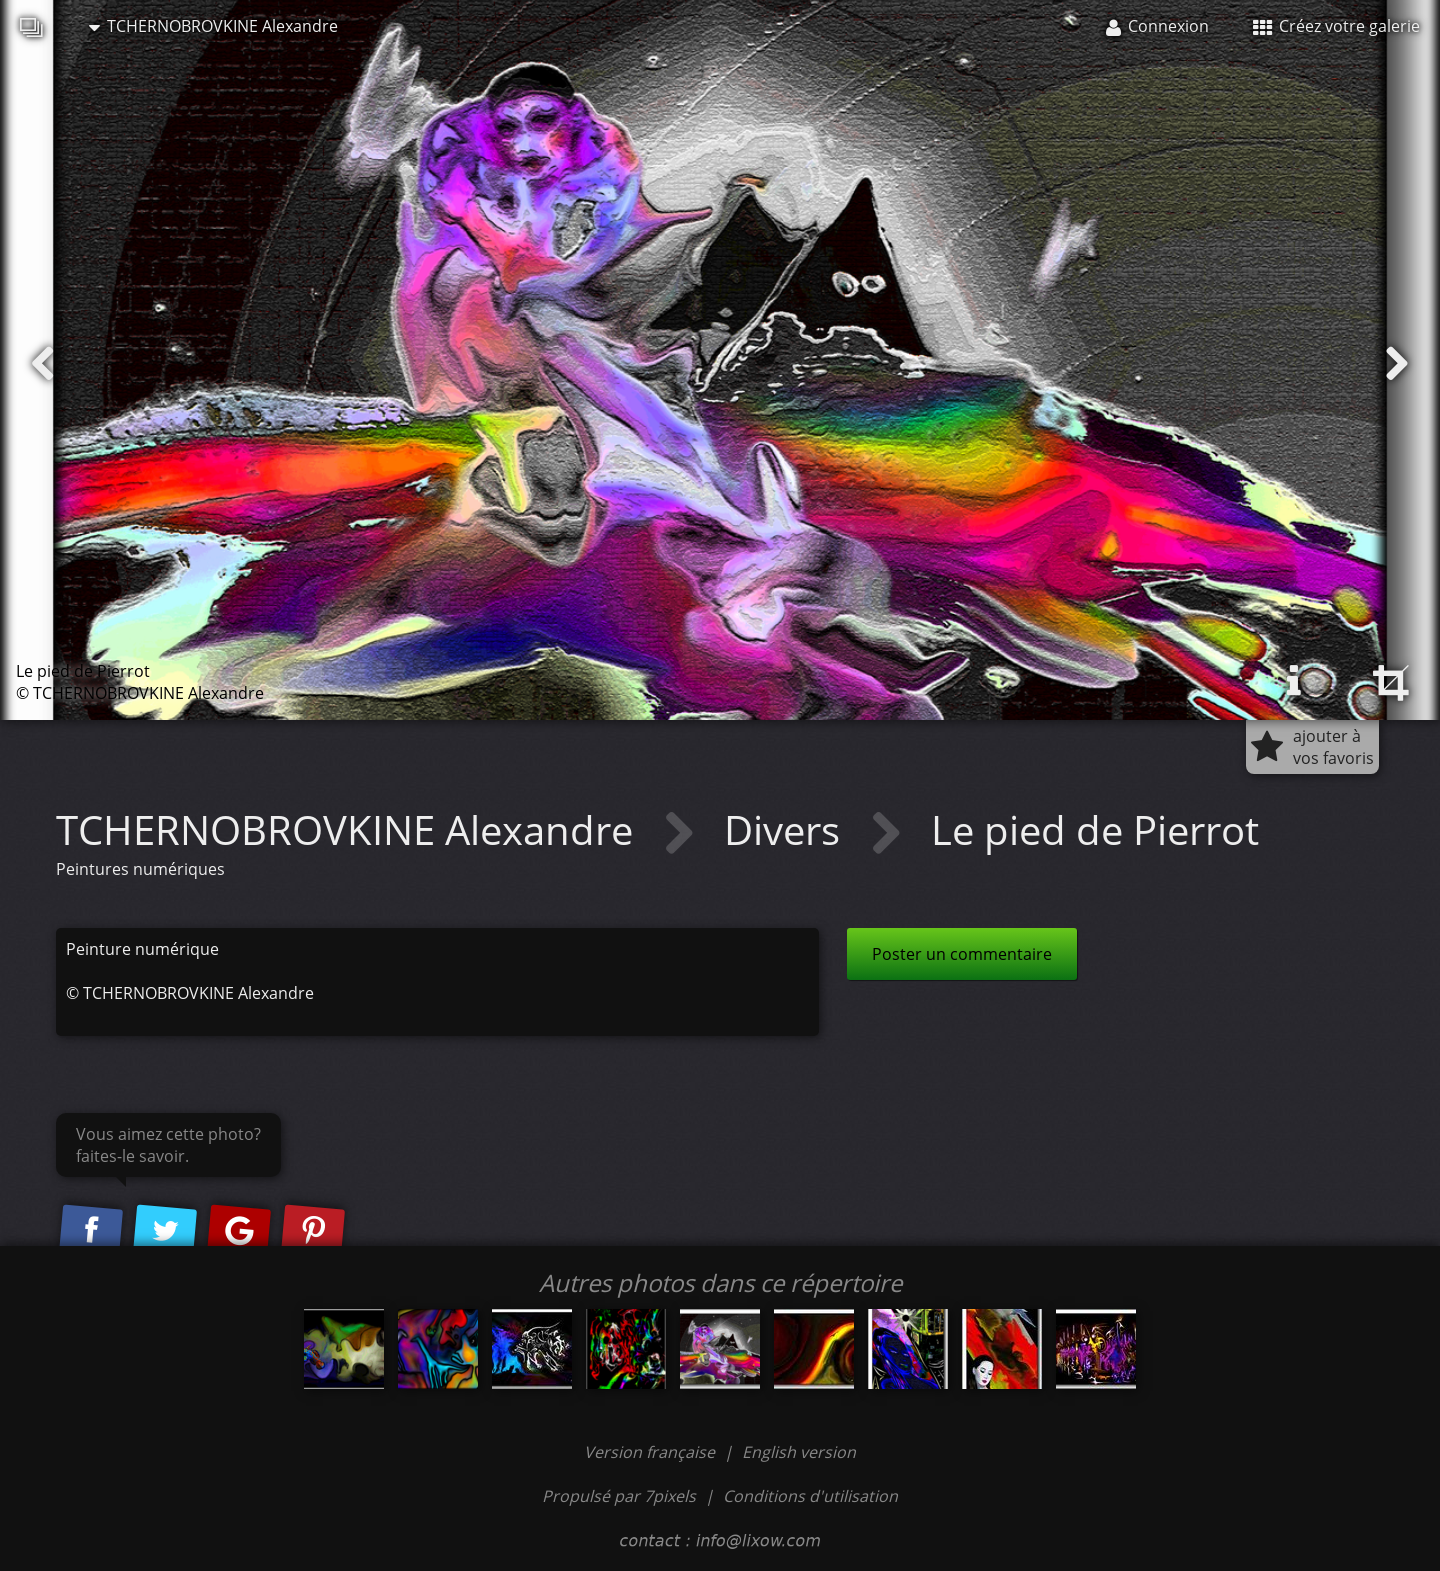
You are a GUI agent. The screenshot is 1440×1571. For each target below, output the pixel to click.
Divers (787, 829)
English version (799, 1452)
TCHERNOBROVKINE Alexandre (213, 26)
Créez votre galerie (1336, 26)
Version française (651, 1452)
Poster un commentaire (962, 954)
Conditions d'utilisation (810, 1496)
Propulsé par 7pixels (619, 1496)
